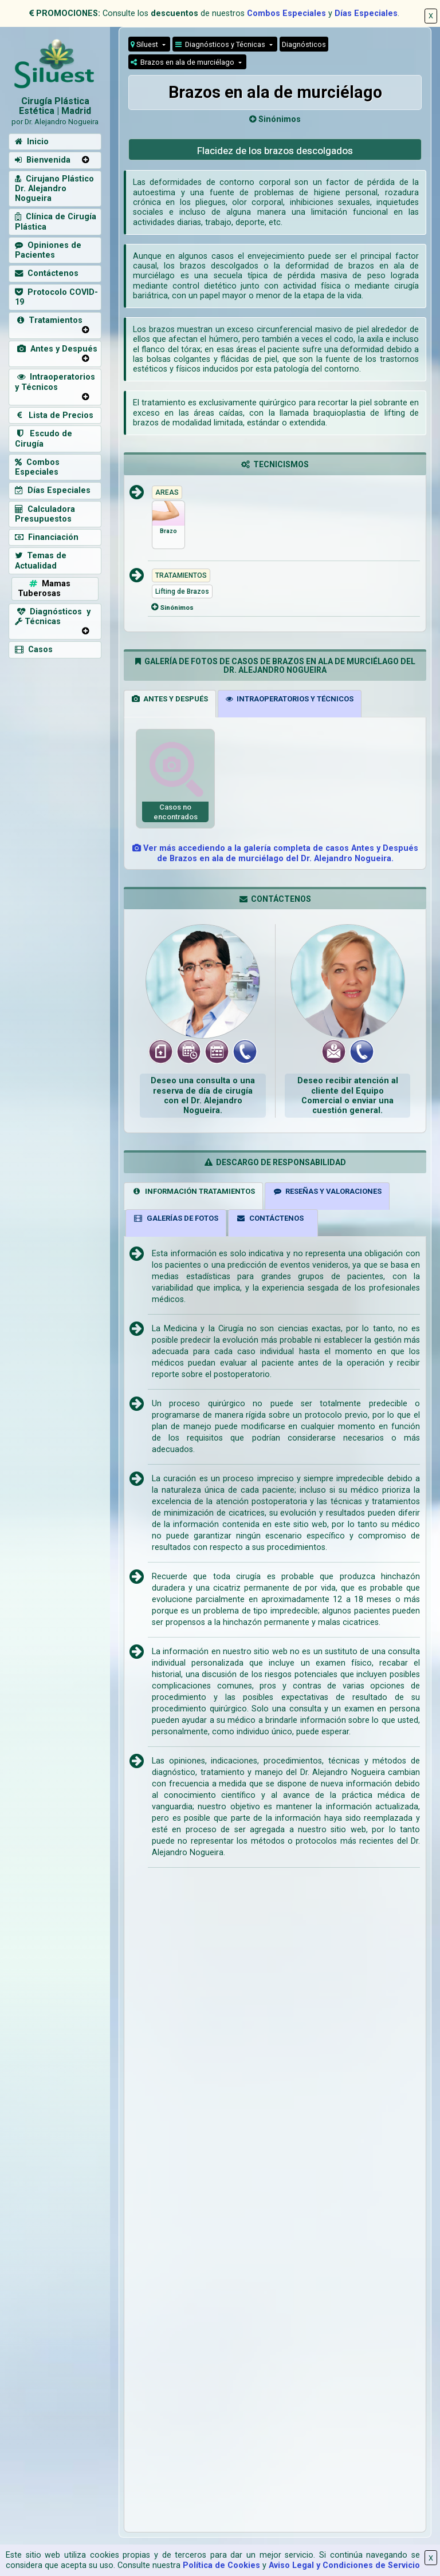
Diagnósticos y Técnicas (221, 44)
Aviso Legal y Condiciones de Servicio (344, 2565)
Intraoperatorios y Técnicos (55, 382)
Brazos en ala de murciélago (183, 62)
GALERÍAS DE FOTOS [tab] (175, 1218)
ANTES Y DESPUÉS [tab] (170, 699)
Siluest (145, 44)
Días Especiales (366, 13)
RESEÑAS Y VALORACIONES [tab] (327, 1191)
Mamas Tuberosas (44, 588)
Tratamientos (48, 320)
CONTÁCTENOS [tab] (270, 1218)
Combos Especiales (286, 13)
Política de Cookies (221, 2565)
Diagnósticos (304, 44)
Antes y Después (56, 349)
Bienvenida (42, 160)
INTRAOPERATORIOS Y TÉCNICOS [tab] (289, 699)
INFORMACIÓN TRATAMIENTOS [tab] (193, 1191)
